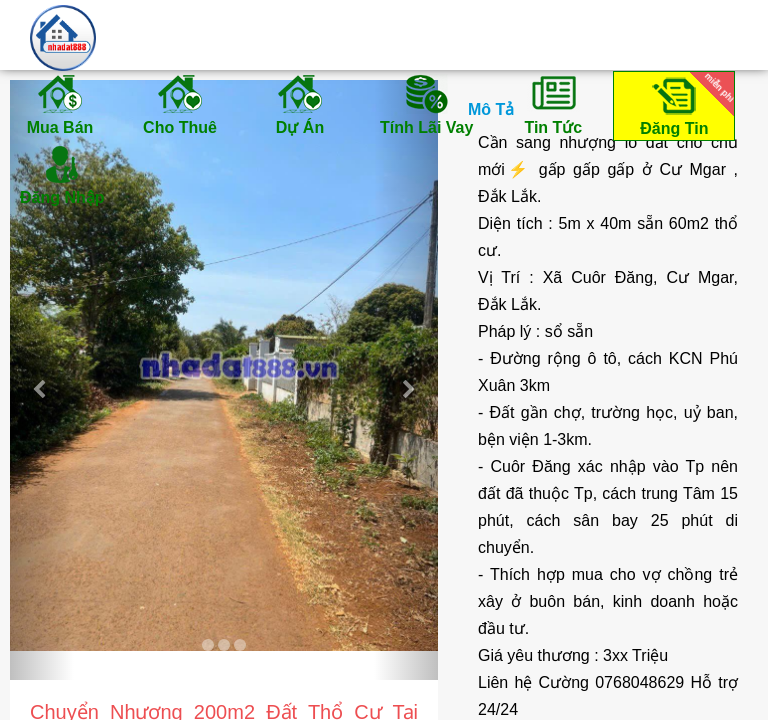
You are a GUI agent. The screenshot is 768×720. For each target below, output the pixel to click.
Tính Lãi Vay (426, 104)
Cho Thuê (180, 104)
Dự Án (300, 104)
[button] (42, 380)
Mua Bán (60, 104)
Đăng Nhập (62, 174)
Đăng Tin (684, 104)
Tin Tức (553, 104)
